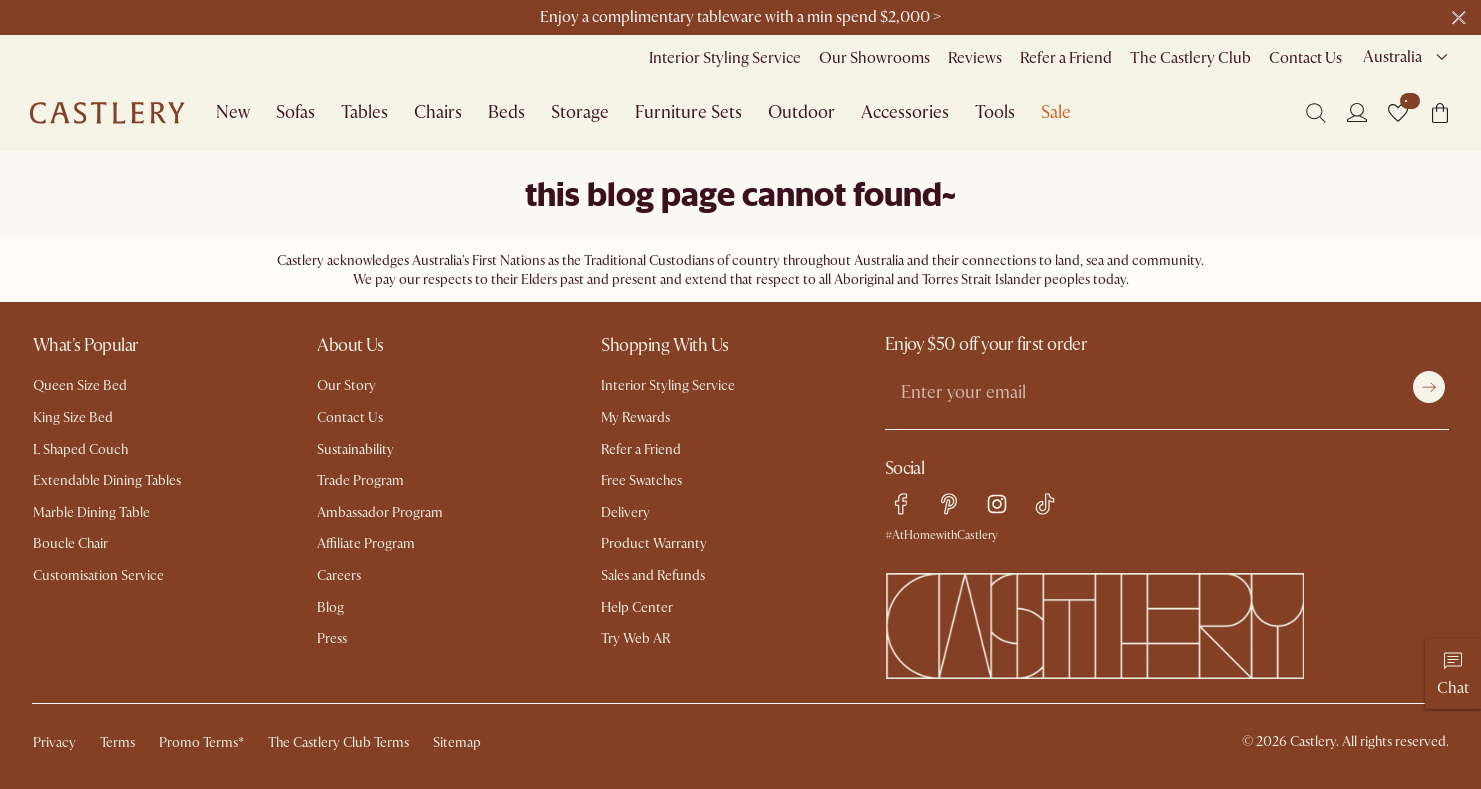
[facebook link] (901, 504)
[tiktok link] (1045, 504)
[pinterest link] (949, 504)
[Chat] (1453, 674)
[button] (1398, 113)
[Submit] (1429, 387)
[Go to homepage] (107, 113)
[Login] (1357, 112)
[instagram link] (997, 504)
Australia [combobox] (1392, 57)
